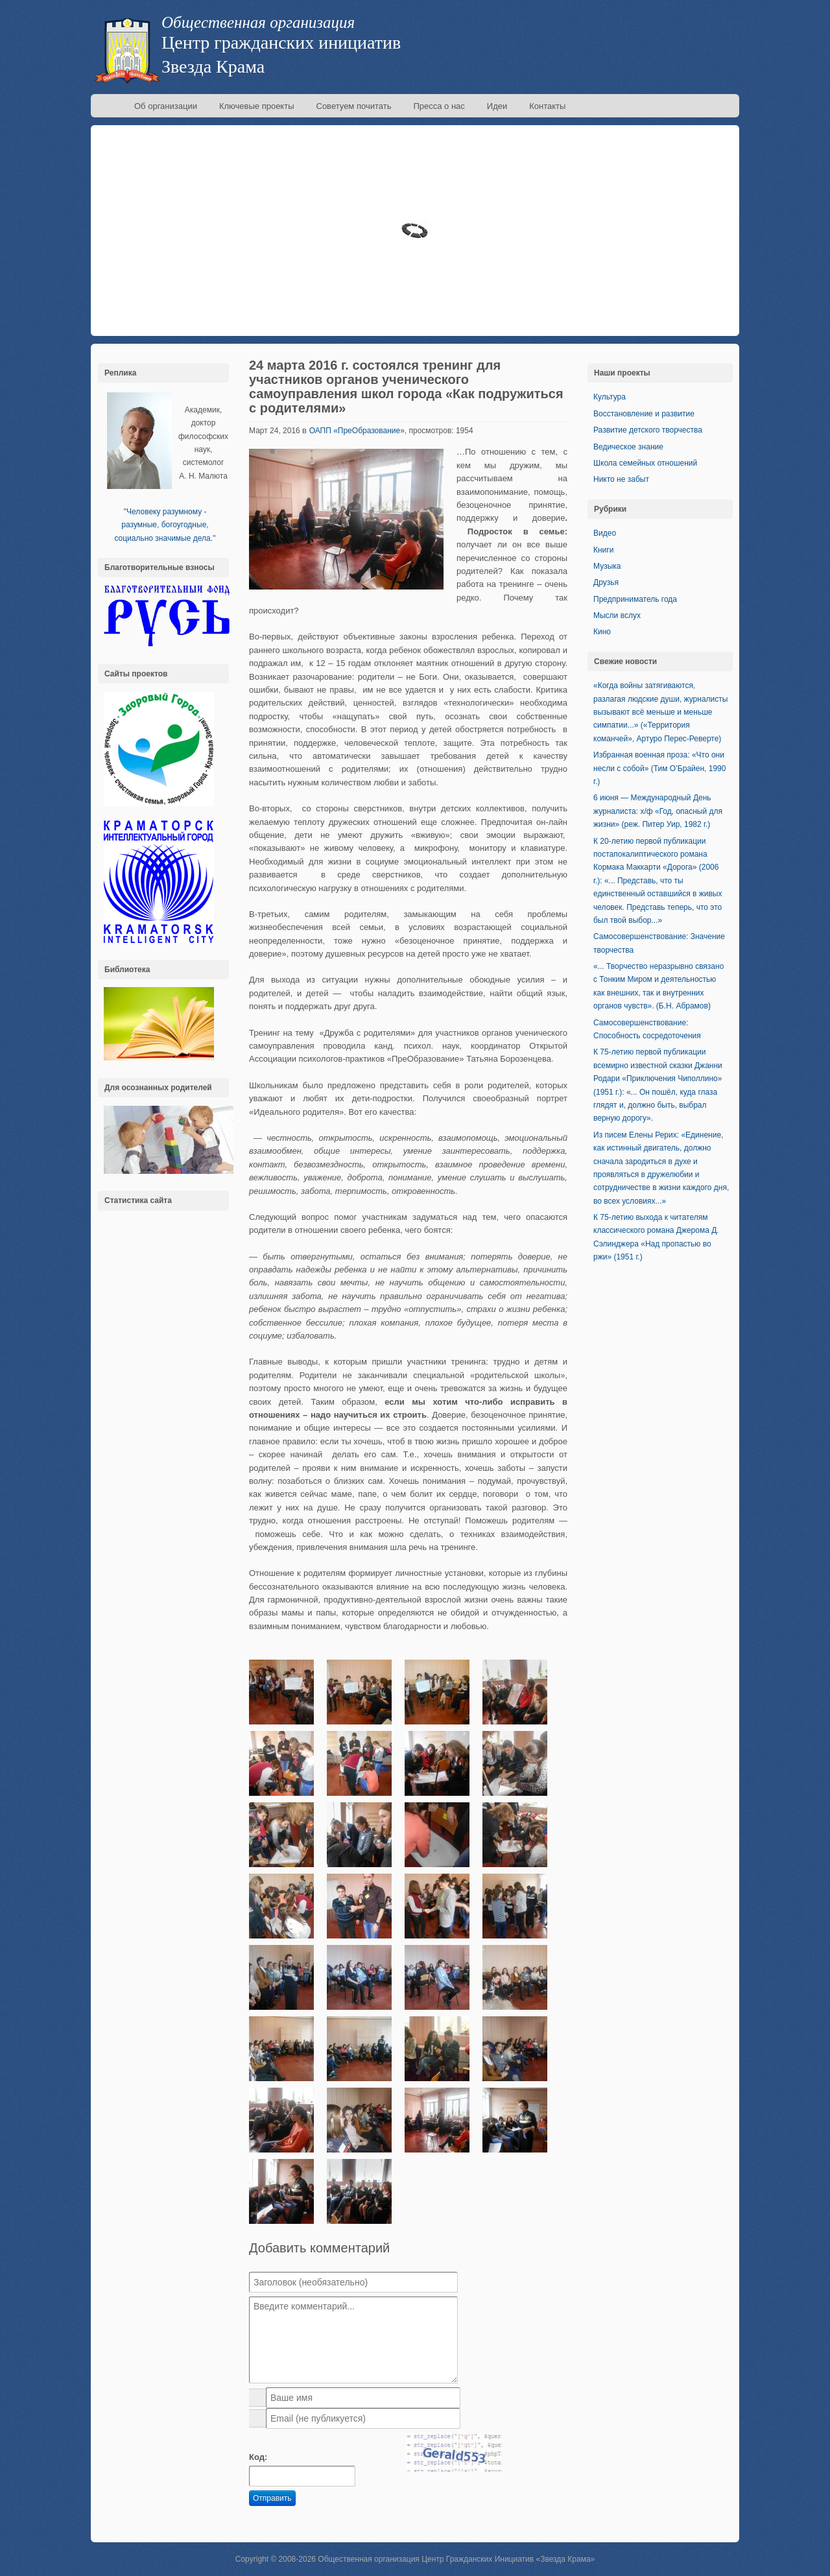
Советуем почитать (354, 106)
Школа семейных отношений (645, 463)
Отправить (272, 2498)
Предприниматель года (635, 599)
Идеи (497, 106)
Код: (258, 2457)
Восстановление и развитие (643, 413)
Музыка (607, 566)
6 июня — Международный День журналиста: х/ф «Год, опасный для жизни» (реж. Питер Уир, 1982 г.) (657, 811)
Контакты (547, 106)
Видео (604, 533)
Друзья (606, 582)
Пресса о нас (438, 106)
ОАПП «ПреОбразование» (357, 430)
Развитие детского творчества (647, 430)
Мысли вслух (617, 615)
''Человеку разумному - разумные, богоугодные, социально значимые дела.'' (164, 525)
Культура (609, 396)
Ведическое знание (628, 446)
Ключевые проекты (256, 106)
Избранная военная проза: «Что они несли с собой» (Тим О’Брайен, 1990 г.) (659, 768)
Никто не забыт (621, 479)
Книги (603, 550)
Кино (602, 631)
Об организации (165, 106)
